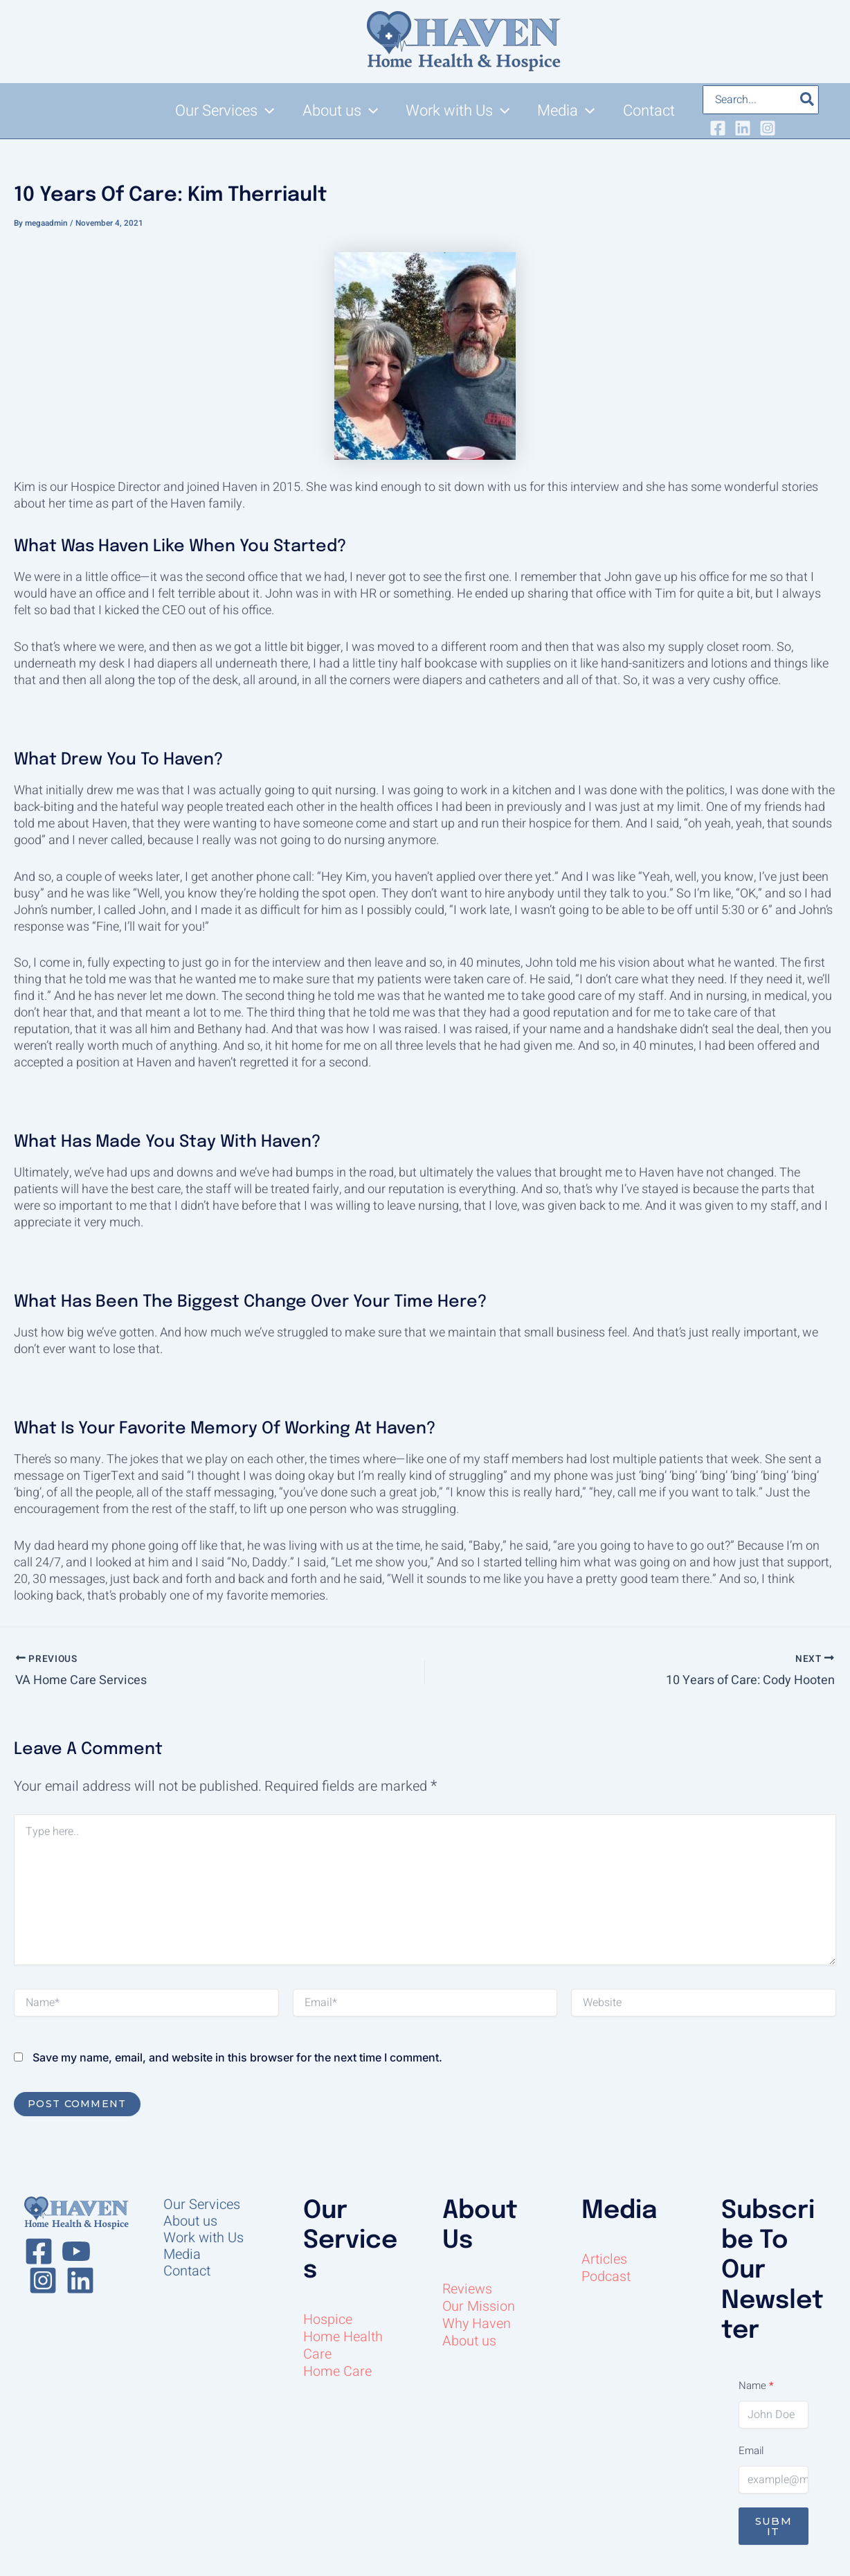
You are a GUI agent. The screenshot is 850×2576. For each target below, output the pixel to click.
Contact (186, 2271)
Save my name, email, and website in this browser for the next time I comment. (237, 2057)
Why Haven (477, 2324)
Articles (604, 2259)
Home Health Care (343, 2345)
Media (182, 2254)
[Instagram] (767, 128)
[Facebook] (717, 128)
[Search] (807, 100)
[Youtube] (76, 2251)
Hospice (327, 2319)
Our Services (201, 2205)
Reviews (467, 2289)
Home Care (337, 2371)
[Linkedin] (742, 128)
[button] (265, 110)
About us (190, 2221)
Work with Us (203, 2238)
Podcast (606, 2276)
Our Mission (479, 2306)
